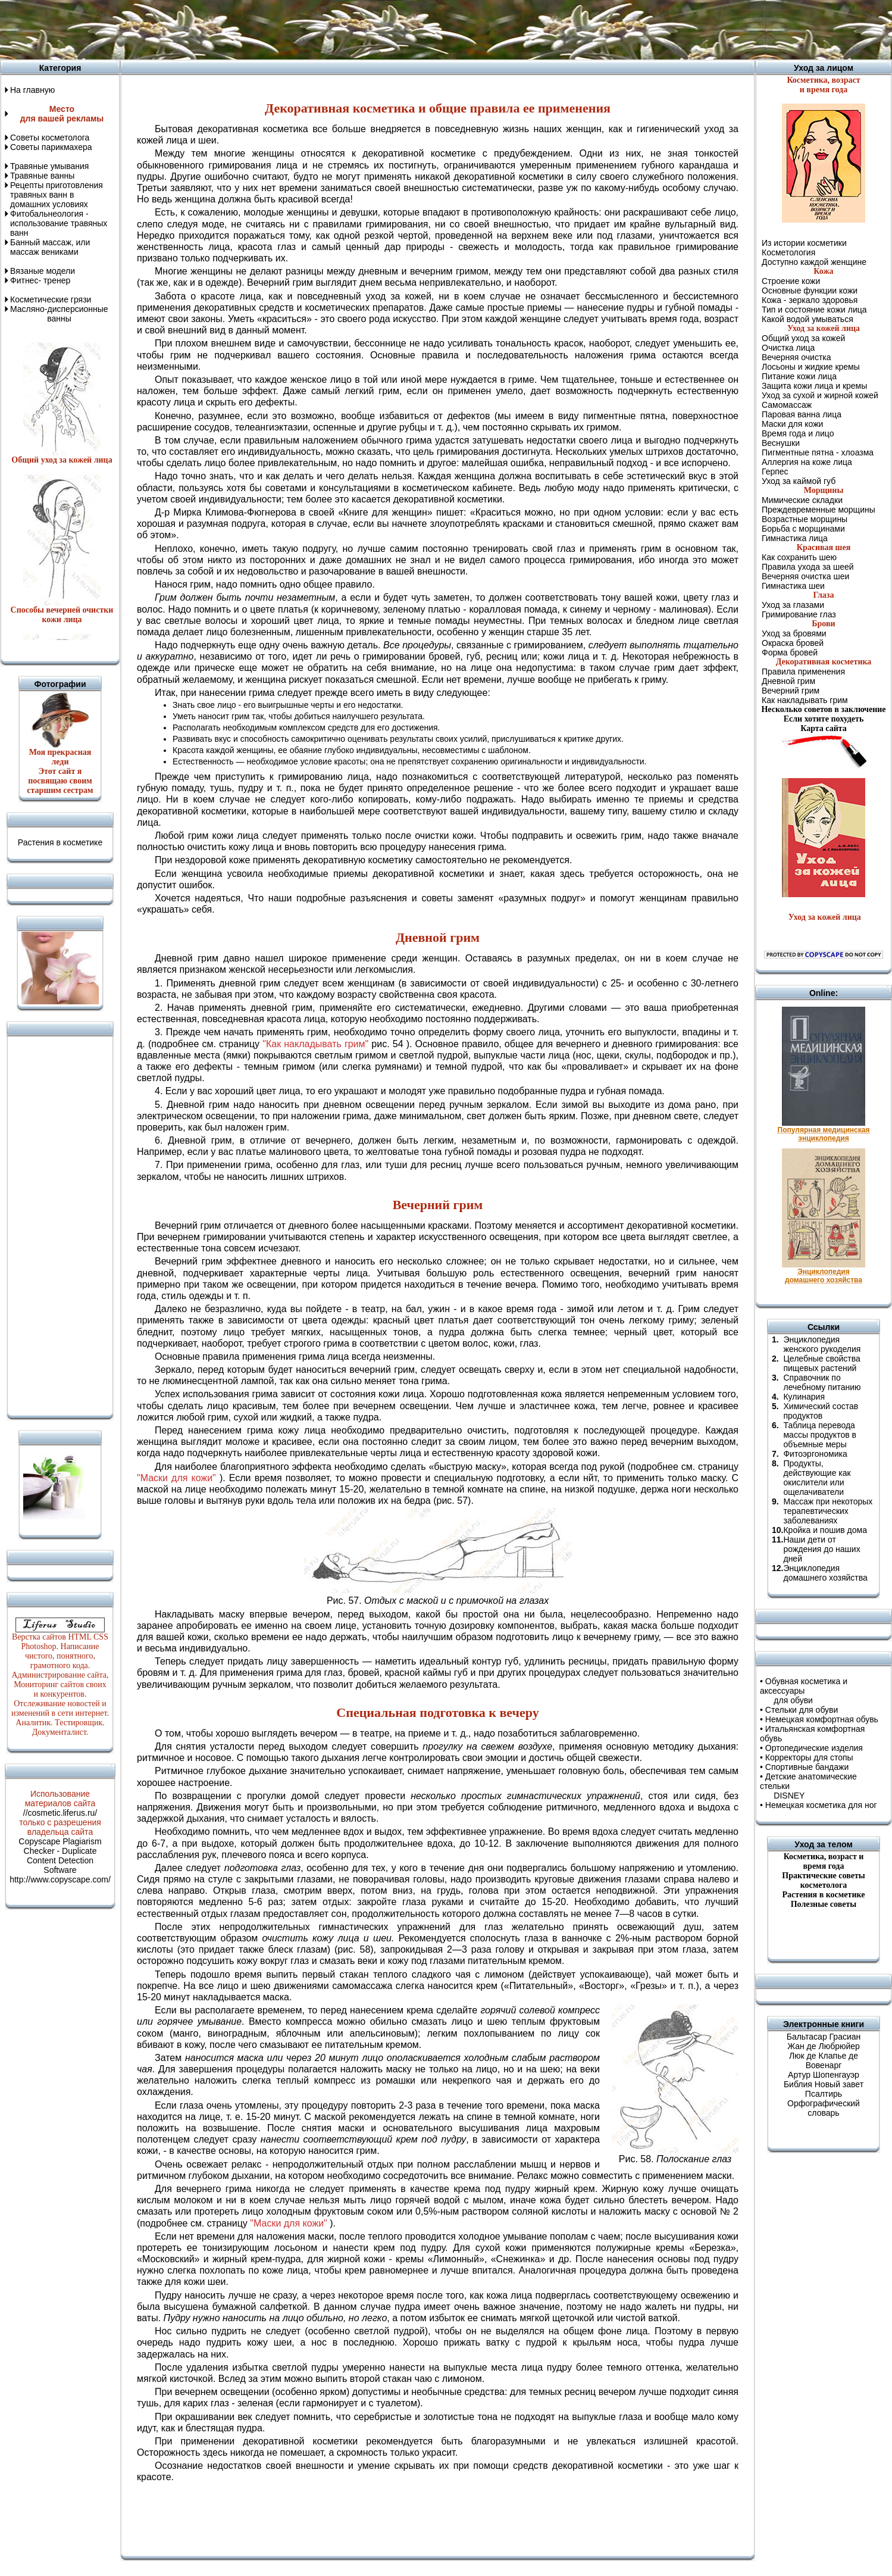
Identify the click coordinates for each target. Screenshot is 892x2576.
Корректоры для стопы (809, 1757)
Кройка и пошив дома (824, 1530)
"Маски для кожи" (176, 1478)
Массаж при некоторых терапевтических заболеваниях (827, 1511)
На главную (32, 90)
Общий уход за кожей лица (61, 459)
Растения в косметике (60, 842)
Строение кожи (791, 281)
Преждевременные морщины (818, 509)
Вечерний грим (790, 690)
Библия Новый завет (823, 2084)
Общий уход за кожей (803, 338)
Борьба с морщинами (803, 528)
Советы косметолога (49, 137)
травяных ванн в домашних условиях (49, 199)
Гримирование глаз (799, 614)
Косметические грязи (50, 299)
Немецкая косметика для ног (821, 1805)
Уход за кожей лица (823, 917)
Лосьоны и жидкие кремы (811, 366)
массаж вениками (44, 252)
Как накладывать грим (805, 700)
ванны (40, 318)
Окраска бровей (793, 643)
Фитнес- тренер (40, 280)
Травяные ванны (42, 175)
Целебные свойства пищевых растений (821, 1363)
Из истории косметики (804, 243)
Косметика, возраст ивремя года (824, 1861)
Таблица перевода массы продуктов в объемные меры (819, 1434)
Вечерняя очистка (796, 357)
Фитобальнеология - (49, 213)
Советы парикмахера (51, 147)
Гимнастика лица (795, 538)
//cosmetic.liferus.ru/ (60, 1813)
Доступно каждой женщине (814, 262)
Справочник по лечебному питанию (821, 1382)
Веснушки (781, 443)
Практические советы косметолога (823, 1880)
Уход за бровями (794, 633)
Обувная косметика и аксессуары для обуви (803, 1690)
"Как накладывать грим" (315, 1044)
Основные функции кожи (809, 290)
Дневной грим (788, 681)
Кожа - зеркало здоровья (809, 300)
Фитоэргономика (815, 1454)
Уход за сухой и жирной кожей (820, 395)
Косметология (788, 252)
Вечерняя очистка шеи (805, 576)
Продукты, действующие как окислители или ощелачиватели (816, 1478)
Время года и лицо (798, 433)
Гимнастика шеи (793, 586)
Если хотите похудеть (824, 718)
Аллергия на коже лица (807, 462)
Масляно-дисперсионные (59, 309)
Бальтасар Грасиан (824, 2036)
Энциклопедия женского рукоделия (821, 1344)
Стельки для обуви (801, 1710)
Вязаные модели (42, 271)
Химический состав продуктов (820, 1410)
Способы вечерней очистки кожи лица (62, 614)
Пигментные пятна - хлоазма (818, 452)
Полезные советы (824, 1904)
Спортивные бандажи (807, 1767)
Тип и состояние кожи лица (814, 309)
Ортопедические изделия (814, 1748)
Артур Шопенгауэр (823, 2074)
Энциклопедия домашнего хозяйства (825, 1572)
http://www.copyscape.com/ (60, 1879)
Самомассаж (787, 405)
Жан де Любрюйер (823, 2046)
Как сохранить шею (799, 557)
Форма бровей (790, 652)
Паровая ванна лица (801, 414)
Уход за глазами (793, 605)
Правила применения (803, 671)
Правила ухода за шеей (808, 567)
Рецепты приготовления (56, 185)
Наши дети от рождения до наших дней (821, 1549)
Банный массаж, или (50, 242)
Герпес (775, 471)
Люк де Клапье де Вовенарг (823, 2060)
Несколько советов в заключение (823, 709)
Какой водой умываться (807, 319)
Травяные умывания (49, 166)
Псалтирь (823, 2094)
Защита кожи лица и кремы (814, 386)
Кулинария (804, 1396)
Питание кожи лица (799, 376)
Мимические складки (802, 500)
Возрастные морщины (804, 519)
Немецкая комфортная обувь (821, 1719)
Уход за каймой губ (798, 481)
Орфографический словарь (823, 2108)
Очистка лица (788, 347)
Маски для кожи (792, 424)
